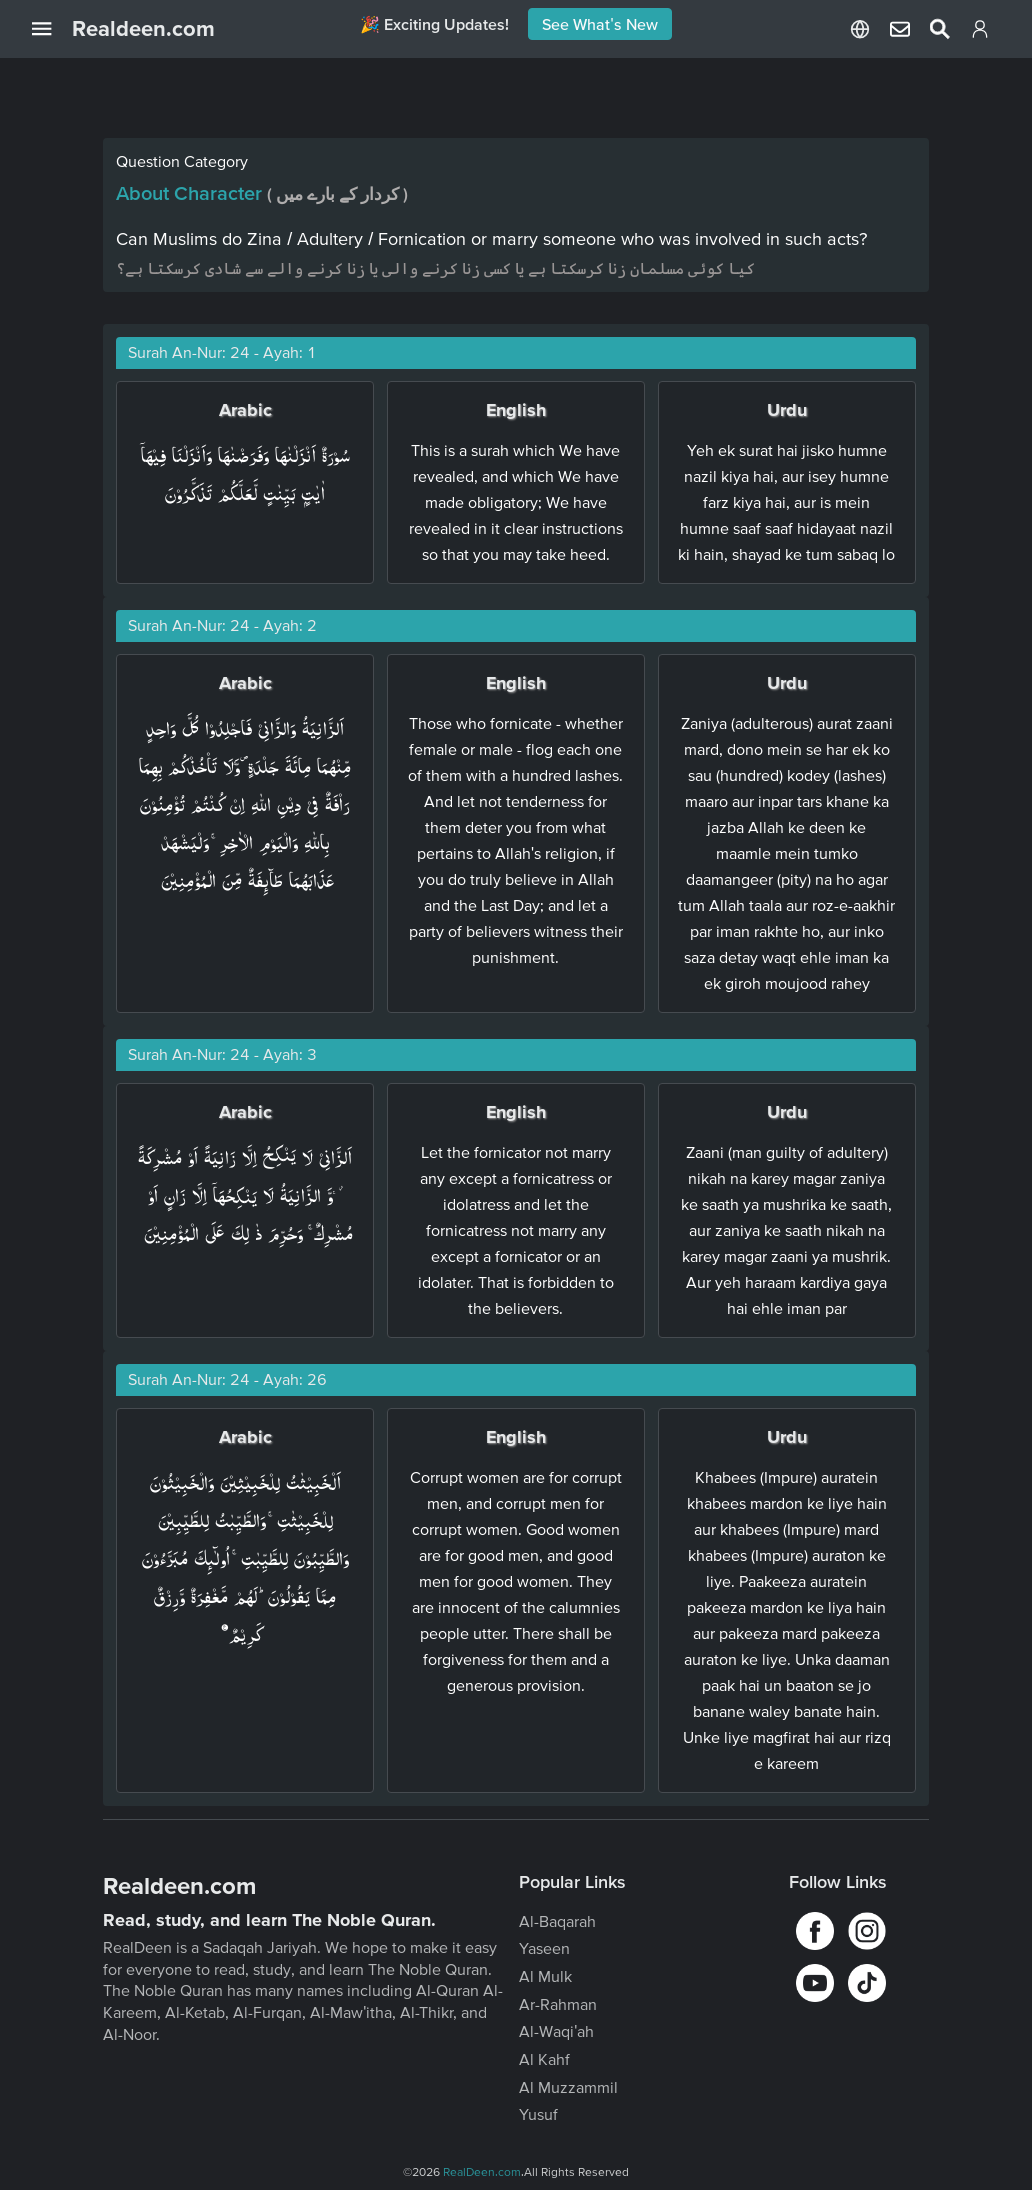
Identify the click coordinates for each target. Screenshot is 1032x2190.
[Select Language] (860, 29)
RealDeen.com (482, 2171)
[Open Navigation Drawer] (52, 29)
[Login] (980, 33)
